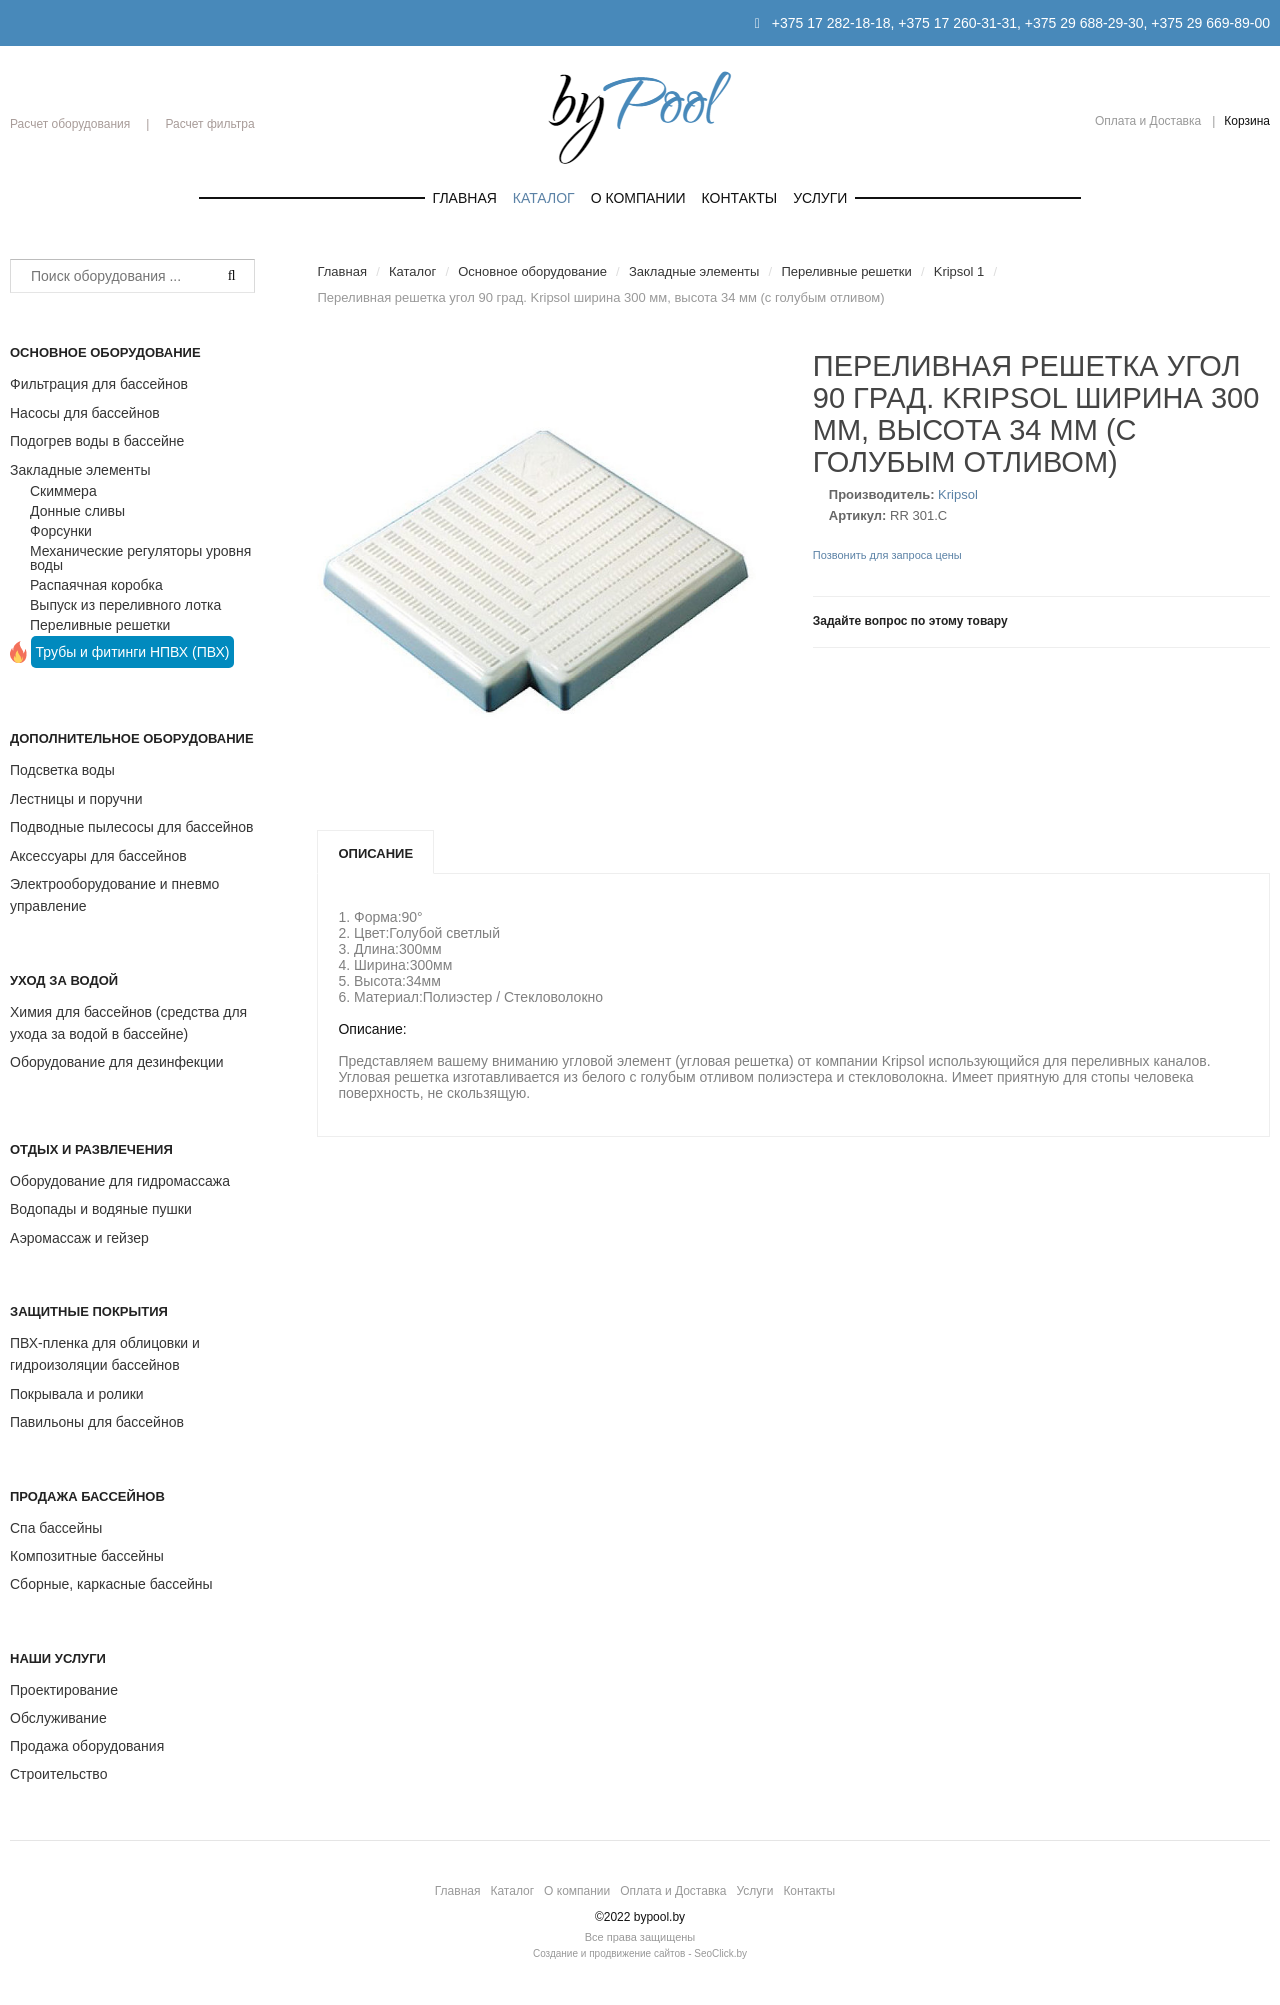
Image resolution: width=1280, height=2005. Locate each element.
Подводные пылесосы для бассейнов (131, 827)
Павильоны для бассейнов (97, 1422)
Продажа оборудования (87, 1746)
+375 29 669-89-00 (1210, 23)
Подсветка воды (62, 770)
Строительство (58, 1774)
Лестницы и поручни (76, 799)
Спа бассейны (56, 1528)
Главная (465, 198)
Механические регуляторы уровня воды (140, 558)
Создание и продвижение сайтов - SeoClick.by (640, 1953)
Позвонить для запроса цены (887, 555)
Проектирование (64, 1690)
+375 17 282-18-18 (831, 23)
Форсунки (61, 531)
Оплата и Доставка (1148, 121)
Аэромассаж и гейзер (79, 1238)
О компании (638, 198)
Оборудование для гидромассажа (120, 1181)
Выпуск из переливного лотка (125, 605)
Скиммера (63, 491)
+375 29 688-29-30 (1084, 23)
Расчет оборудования (70, 124)
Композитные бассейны (87, 1556)
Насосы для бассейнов (85, 413)
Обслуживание (58, 1718)
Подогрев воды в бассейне (97, 441)
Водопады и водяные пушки (101, 1209)
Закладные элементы (80, 470)
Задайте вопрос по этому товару (910, 621)
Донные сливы (77, 511)
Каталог (544, 198)
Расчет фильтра (209, 124)
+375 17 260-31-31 (957, 23)
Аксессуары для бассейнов (98, 856)
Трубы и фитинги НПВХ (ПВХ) (133, 652)
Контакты (740, 198)
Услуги (820, 198)
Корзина (1247, 121)
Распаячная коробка (96, 585)
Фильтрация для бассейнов (99, 384)
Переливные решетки (100, 625)
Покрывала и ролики (77, 1394)
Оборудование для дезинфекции (117, 1062)
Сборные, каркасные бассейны (111, 1584)
